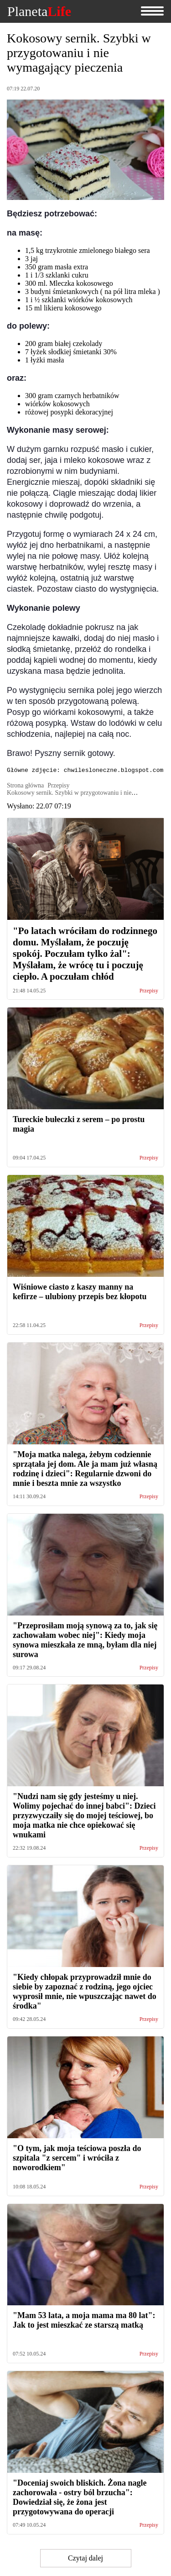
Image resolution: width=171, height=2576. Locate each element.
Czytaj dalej (85, 2559)
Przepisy (149, 992)
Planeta (39, 11)
